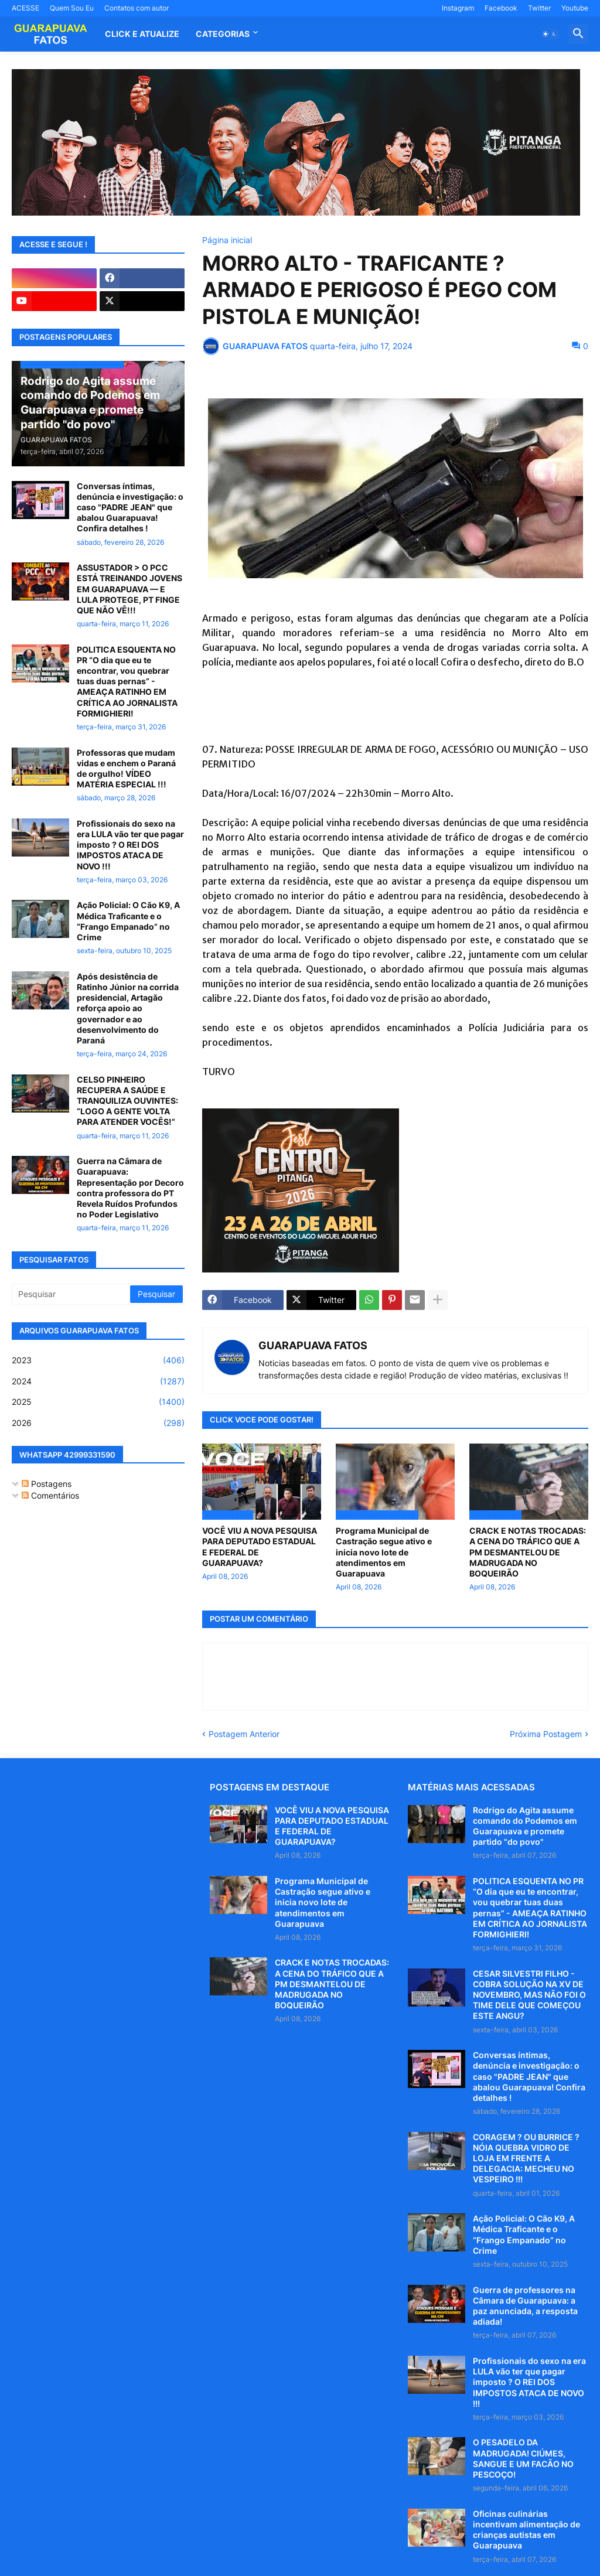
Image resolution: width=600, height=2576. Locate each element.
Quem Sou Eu (72, 8)
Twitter (539, 8)
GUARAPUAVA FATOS (312, 1345)
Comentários (50, 1495)
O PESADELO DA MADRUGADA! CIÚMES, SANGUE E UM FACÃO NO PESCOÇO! (523, 2458)
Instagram (458, 8)
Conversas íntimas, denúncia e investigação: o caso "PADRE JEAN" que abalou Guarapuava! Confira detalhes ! (130, 507)
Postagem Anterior (244, 1734)
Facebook (501, 8)
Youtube (574, 8)
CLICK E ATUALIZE (142, 34)
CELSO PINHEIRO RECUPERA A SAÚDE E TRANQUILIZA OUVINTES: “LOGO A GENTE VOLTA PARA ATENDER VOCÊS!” (127, 1100)
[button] (550, 34)
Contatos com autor (136, 8)
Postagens (46, 1484)
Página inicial (227, 240)
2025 (98, 1402)
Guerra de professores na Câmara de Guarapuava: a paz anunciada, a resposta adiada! (525, 2306)
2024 (98, 1381)
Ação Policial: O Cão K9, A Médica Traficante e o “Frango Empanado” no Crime (128, 921)
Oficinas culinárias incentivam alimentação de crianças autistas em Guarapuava (526, 2530)
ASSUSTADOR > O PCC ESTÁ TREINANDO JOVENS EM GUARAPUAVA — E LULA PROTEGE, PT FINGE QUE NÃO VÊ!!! (129, 588)
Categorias (223, 34)
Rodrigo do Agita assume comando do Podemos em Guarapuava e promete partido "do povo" (525, 1826)
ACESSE (25, 8)
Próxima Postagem (546, 1734)
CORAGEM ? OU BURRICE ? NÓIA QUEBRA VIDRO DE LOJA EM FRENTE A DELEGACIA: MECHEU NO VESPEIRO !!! (526, 2158)
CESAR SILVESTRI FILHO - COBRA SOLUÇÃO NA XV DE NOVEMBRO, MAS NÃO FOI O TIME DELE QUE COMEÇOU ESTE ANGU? (529, 1994)
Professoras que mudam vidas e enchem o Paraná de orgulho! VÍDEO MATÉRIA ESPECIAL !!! (126, 769)
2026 (98, 1423)
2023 (98, 1360)
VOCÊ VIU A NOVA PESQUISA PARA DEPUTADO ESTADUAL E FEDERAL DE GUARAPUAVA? (259, 1547)
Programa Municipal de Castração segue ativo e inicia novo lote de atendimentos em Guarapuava (384, 1552)
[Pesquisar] (71, 1294)
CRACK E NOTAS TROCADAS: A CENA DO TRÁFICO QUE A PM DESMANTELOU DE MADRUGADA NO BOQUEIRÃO (527, 1552)
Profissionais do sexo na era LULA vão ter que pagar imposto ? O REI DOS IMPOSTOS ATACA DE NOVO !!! (130, 844)
